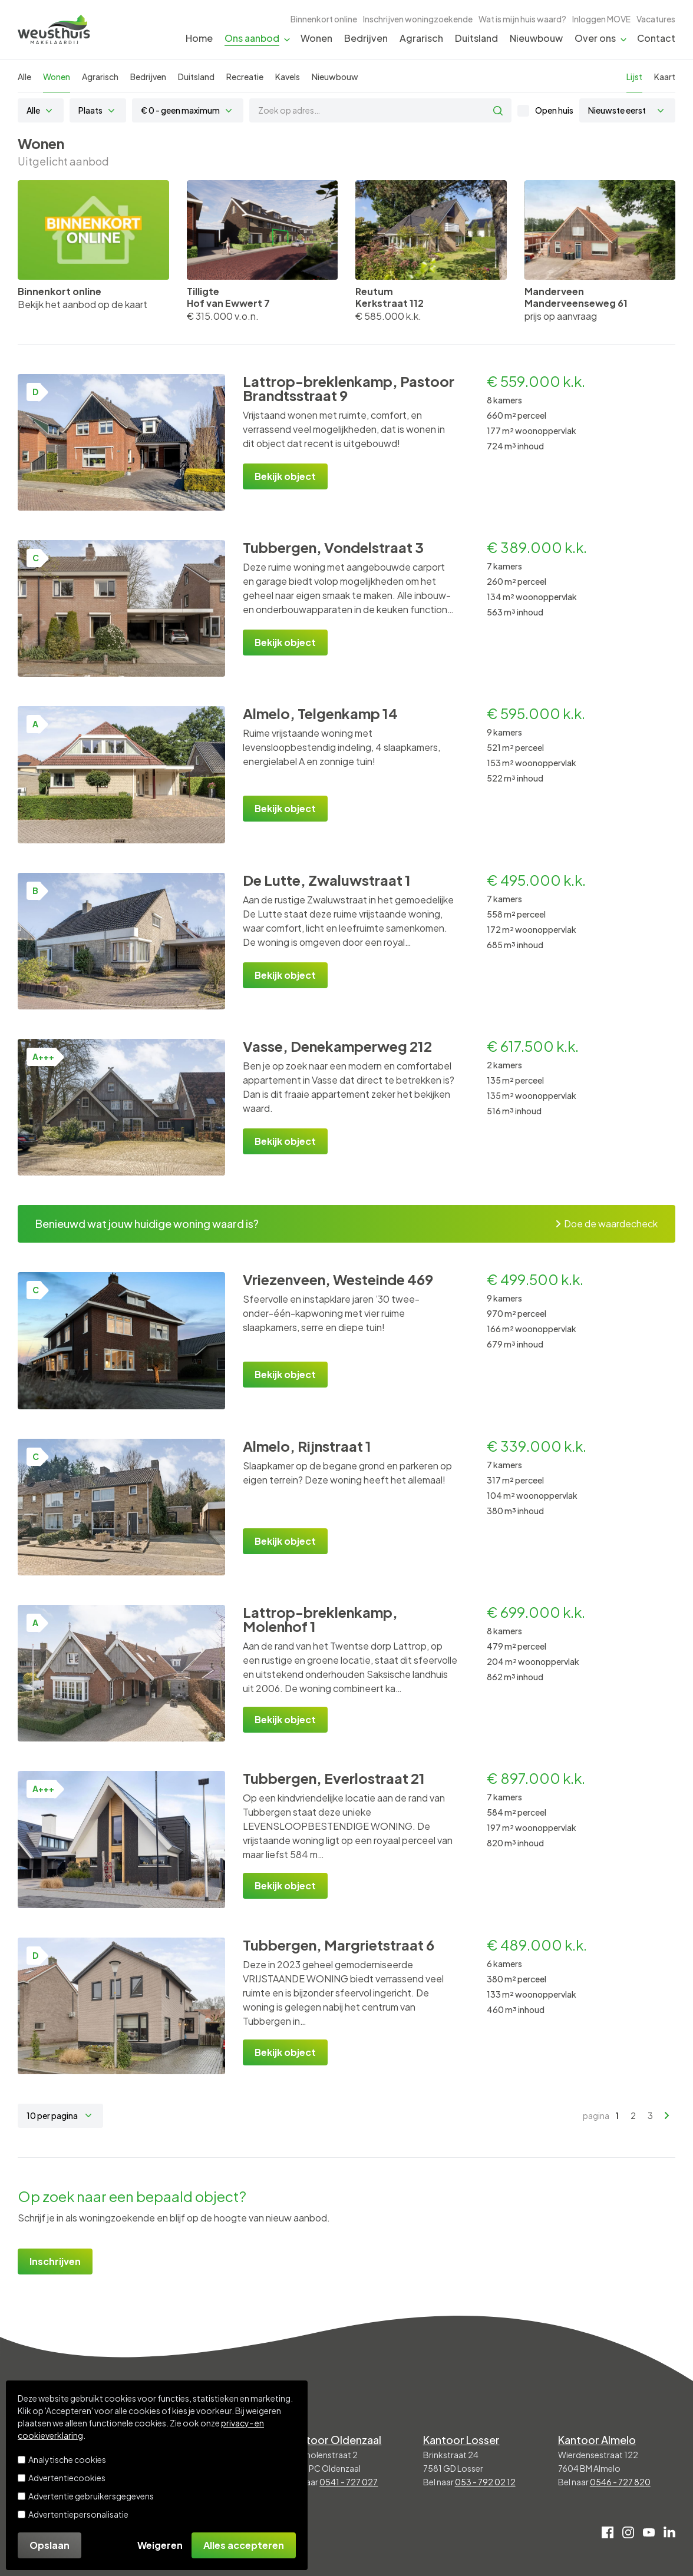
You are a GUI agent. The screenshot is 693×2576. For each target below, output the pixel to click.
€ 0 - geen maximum (180, 110)
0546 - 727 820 (620, 2481)
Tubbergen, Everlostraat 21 (334, 1778)
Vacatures (655, 19)
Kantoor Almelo (597, 2439)
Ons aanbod (252, 38)
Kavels (287, 76)
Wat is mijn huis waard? (522, 19)
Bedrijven (366, 38)
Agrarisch (421, 38)
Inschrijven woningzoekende (418, 19)
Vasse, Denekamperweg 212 (337, 1046)
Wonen (316, 38)
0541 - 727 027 (348, 2481)
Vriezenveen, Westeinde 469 (338, 1279)
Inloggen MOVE (601, 19)
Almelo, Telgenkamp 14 (320, 713)
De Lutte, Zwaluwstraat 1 (327, 880)
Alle (24, 76)
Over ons (595, 38)
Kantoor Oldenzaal (334, 2439)
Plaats (90, 110)
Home (199, 38)
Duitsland (476, 38)
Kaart (664, 76)
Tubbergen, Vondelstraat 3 (333, 547)
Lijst (634, 76)
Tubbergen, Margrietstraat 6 (338, 1945)
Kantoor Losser (461, 2439)
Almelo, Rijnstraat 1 (307, 1446)
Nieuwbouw (536, 38)
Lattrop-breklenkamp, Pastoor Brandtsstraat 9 (348, 388)
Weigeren (160, 2545)
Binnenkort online (324, 19)
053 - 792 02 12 (485, 2481)
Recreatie (244, 76)
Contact (656, 38)
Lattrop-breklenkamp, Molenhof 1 (320, 1619)
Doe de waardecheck (607, 1223)
